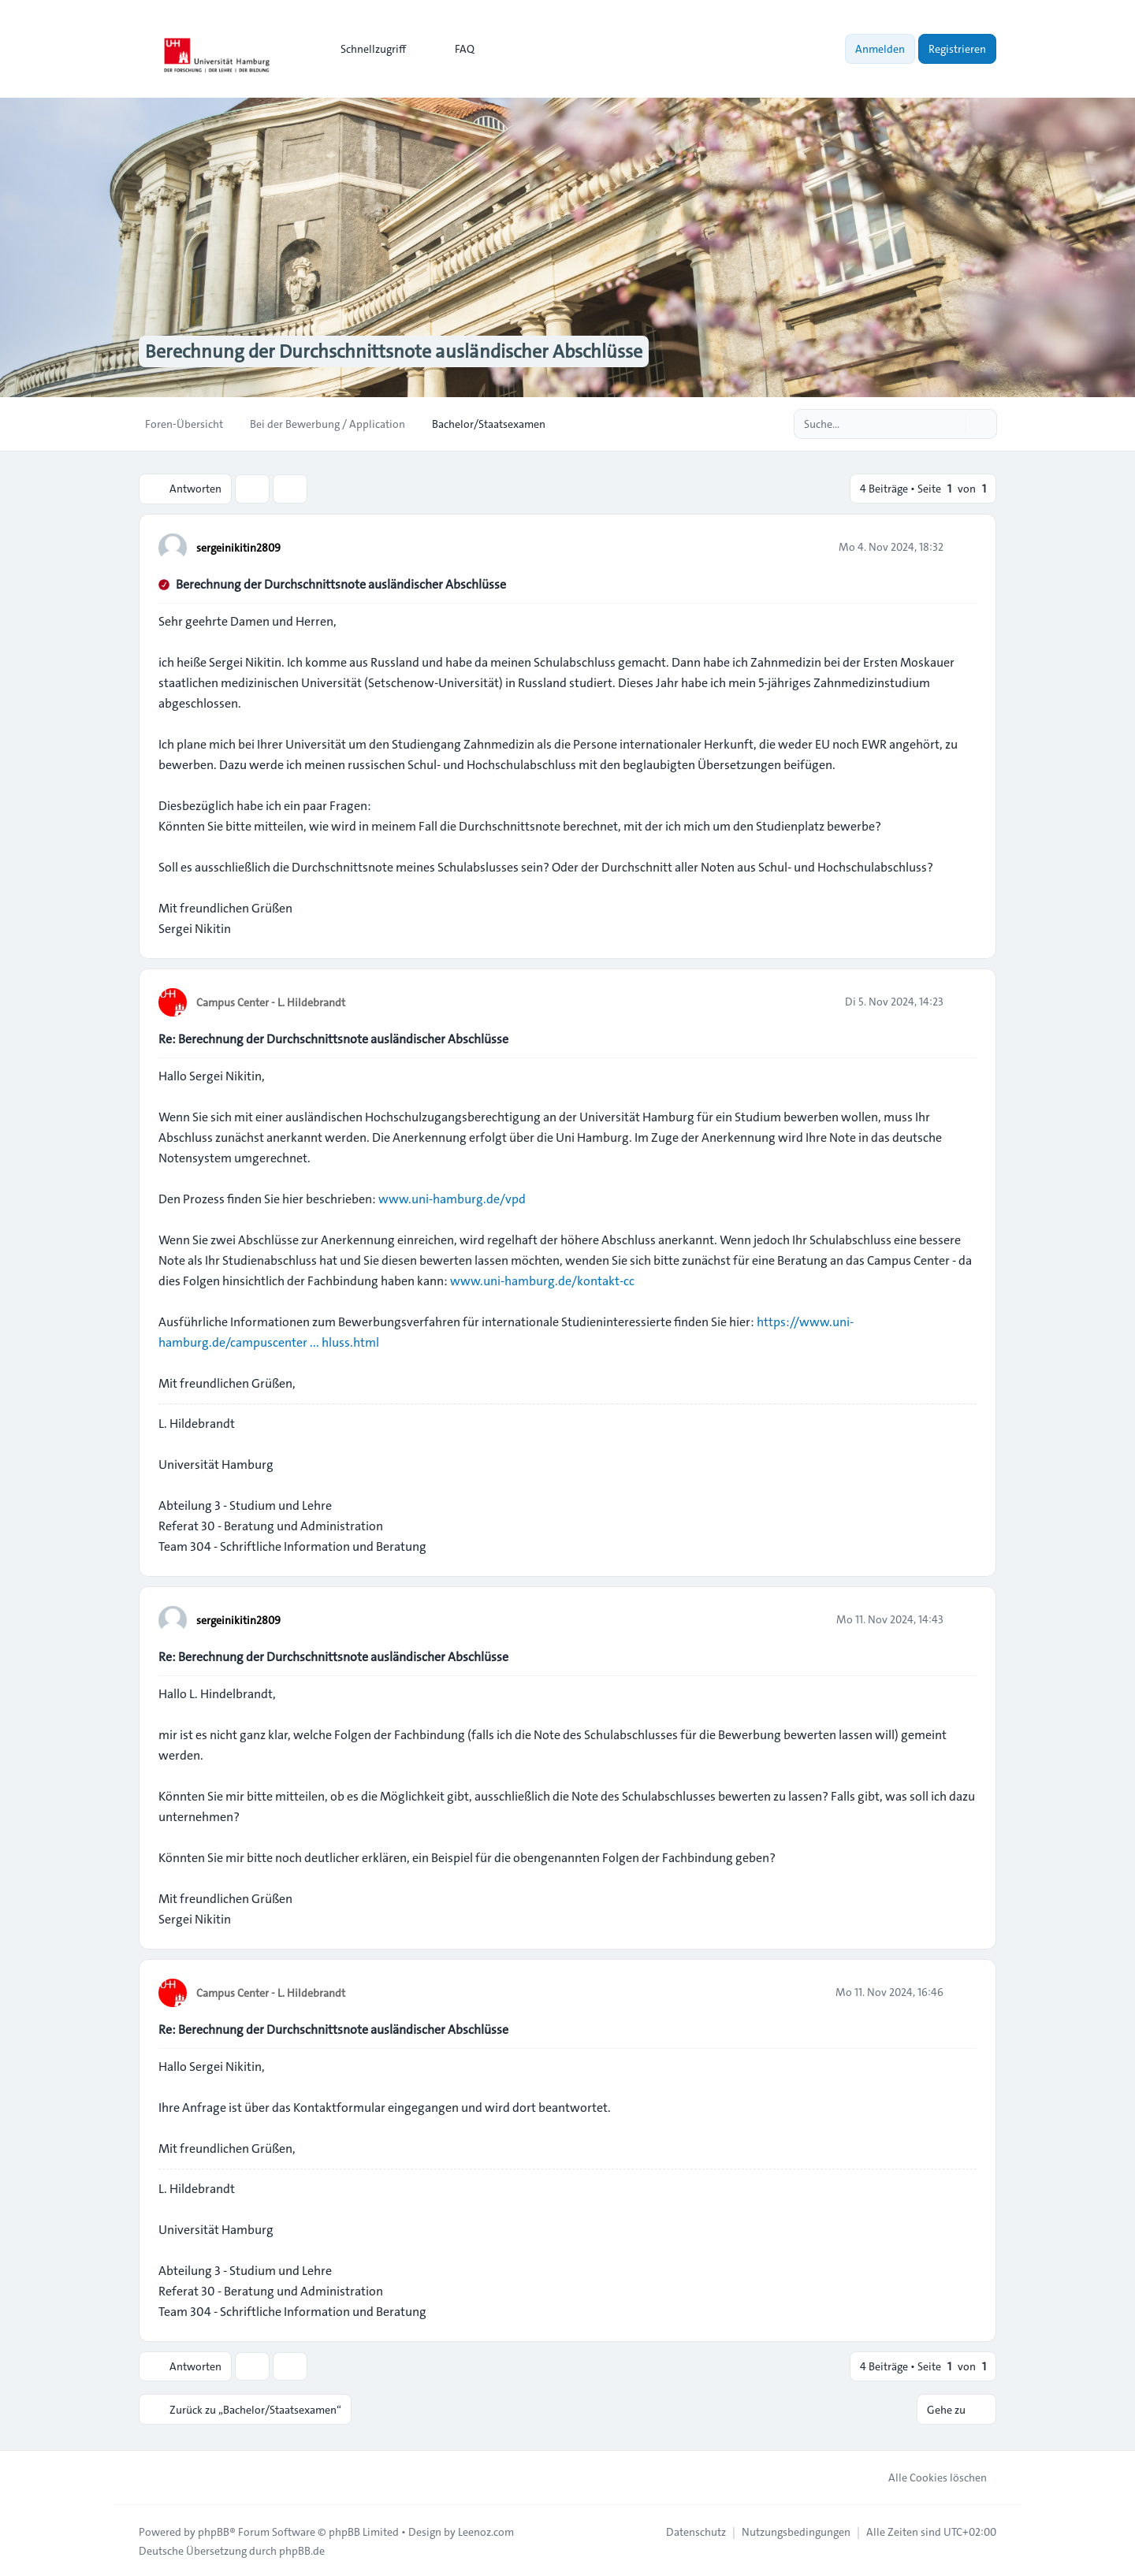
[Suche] (952, 424)
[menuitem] (366, 49)
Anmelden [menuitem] (880, 49)
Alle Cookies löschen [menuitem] (927, 2476)
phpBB (213, 2530)
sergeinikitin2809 (238, 547)
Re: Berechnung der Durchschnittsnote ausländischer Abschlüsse (333, 1038)
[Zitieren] (963, 546)
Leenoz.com (486, 2530)
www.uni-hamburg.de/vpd (452, 1198)
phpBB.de (302, 2549)
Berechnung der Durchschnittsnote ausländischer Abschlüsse (341, 583)
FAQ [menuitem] (454, 49)
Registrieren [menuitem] (957, 49)
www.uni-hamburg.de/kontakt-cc (542, 1280)
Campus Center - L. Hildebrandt (270, 1001)
